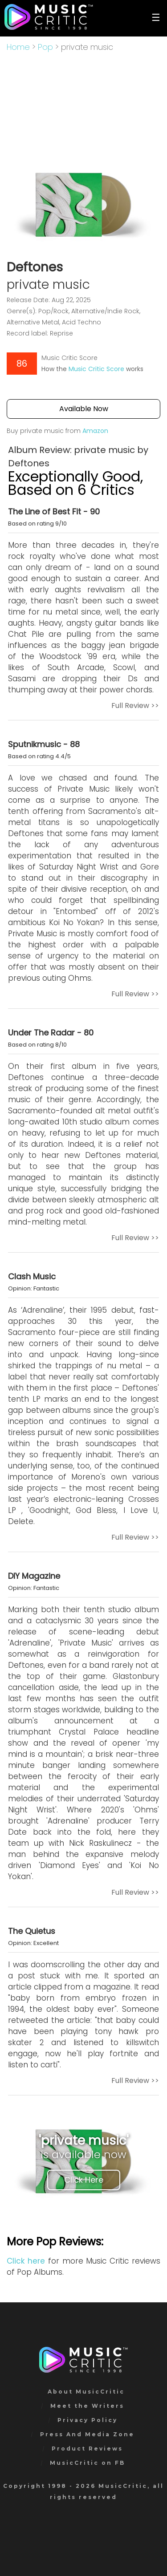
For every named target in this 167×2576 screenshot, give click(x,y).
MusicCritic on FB (87, 2462)
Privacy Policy (87, 2420)
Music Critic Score (96, 368)
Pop (45, 47)
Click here (26, 2261)
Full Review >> (135, 705)
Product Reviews (87, 2448)
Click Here (83, 2179)
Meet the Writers (87, 2405)
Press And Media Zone (87, 2434)
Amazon (95, 430)
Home (18, 47)
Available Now (83, 409)
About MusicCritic (86, 2391)
